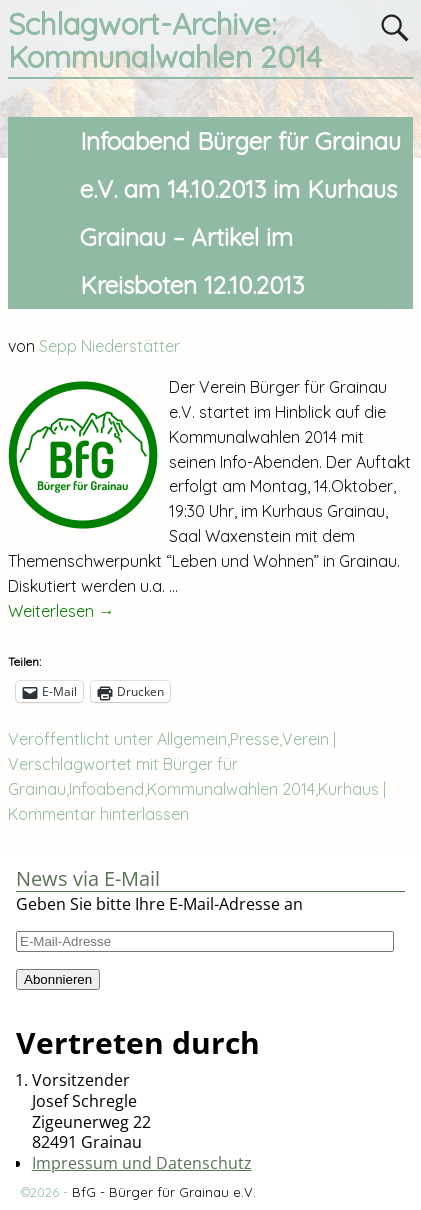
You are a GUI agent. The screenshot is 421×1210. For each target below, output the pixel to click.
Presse (254, 739)
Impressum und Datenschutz (142, 1163)
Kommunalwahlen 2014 (231, 789)
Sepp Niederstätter (109, 346)
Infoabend (106, 789)
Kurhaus (348, 789)
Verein (305, 739)
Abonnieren (58, 979)
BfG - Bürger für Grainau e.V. (164, 1192)
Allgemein (192, 739)
